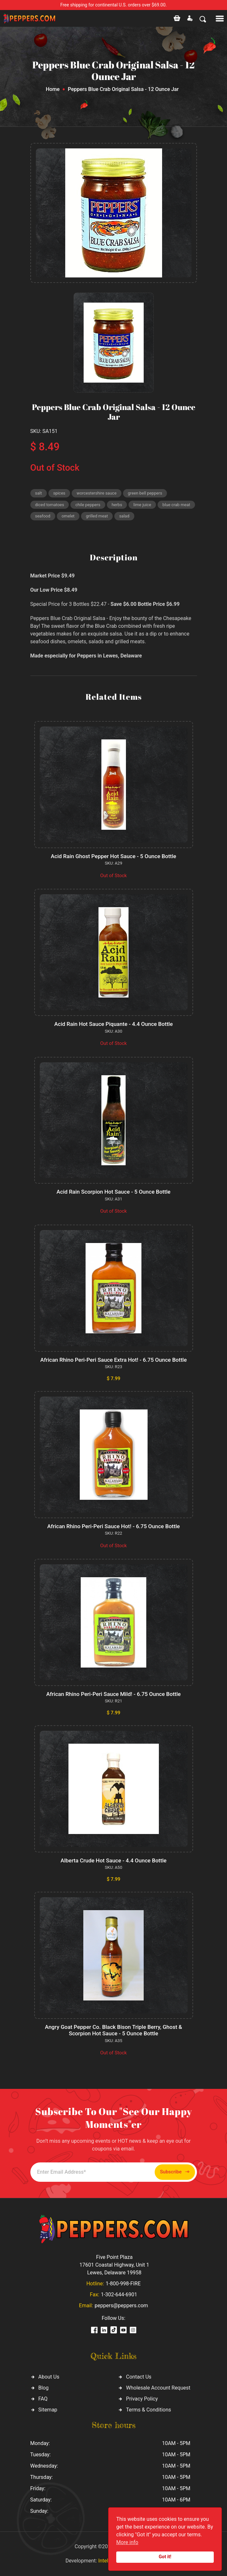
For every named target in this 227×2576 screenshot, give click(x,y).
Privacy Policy (142, 2399)
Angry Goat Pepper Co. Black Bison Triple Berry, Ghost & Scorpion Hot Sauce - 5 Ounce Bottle (113, 2030)
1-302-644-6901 (119, 2294)
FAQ (43, 2399)
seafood (42, 516)
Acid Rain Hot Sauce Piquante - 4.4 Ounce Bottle (113, 1024)
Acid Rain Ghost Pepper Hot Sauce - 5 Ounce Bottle (113, 856)
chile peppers (87, 504)
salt (38, 493)
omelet (68, 516)
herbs (117, 504)
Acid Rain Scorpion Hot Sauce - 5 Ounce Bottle (113, 1191)
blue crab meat (176, 504)
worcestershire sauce (97, 493)
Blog (43, 2388)
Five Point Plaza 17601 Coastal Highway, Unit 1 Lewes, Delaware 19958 (114, 2265)
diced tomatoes (49, 504)
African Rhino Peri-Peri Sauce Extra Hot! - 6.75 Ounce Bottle (113, 1360)
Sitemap (47, 2410)
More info (127, 2542)
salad (124, 516)
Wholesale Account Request (158, 2388)
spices (59, 493)
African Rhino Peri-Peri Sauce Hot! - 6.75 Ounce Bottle (113, 1526)
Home (53, 89)
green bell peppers (145, 493)
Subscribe (175, 2172)
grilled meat (97, 516)
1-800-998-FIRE (123, 2283)
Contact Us (138, 2377)
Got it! (165, 2557)
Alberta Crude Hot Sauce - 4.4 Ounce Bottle (113, 1860)
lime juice (142, 504)
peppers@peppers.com (121, 2305)
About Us (48, 2377)
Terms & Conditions (148, 2410)
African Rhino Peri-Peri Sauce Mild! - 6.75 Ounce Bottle (113, 1694)
